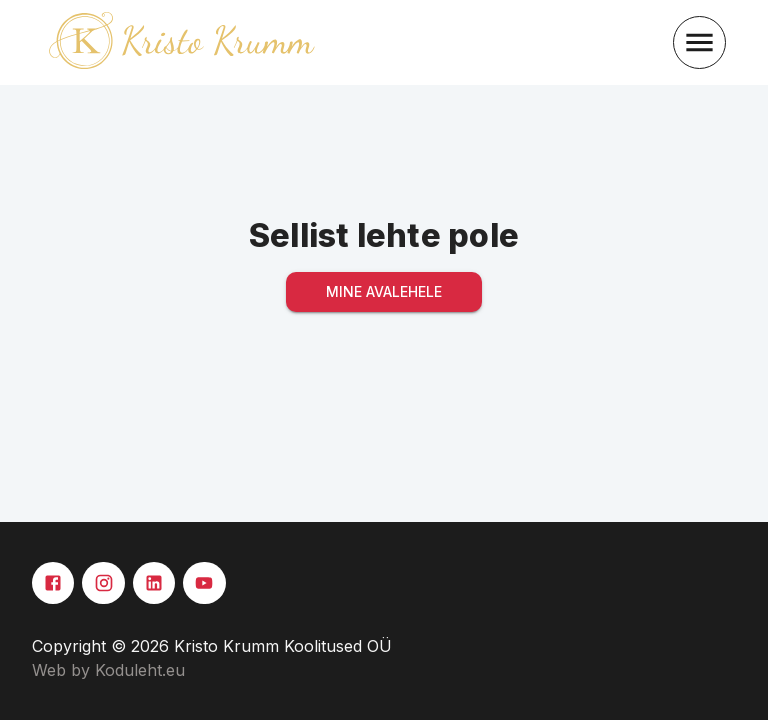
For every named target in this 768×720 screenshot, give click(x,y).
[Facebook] (53, 583)
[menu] (699, 42)
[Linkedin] (154, 583)
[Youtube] (204, 583)
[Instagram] (103, 583)
